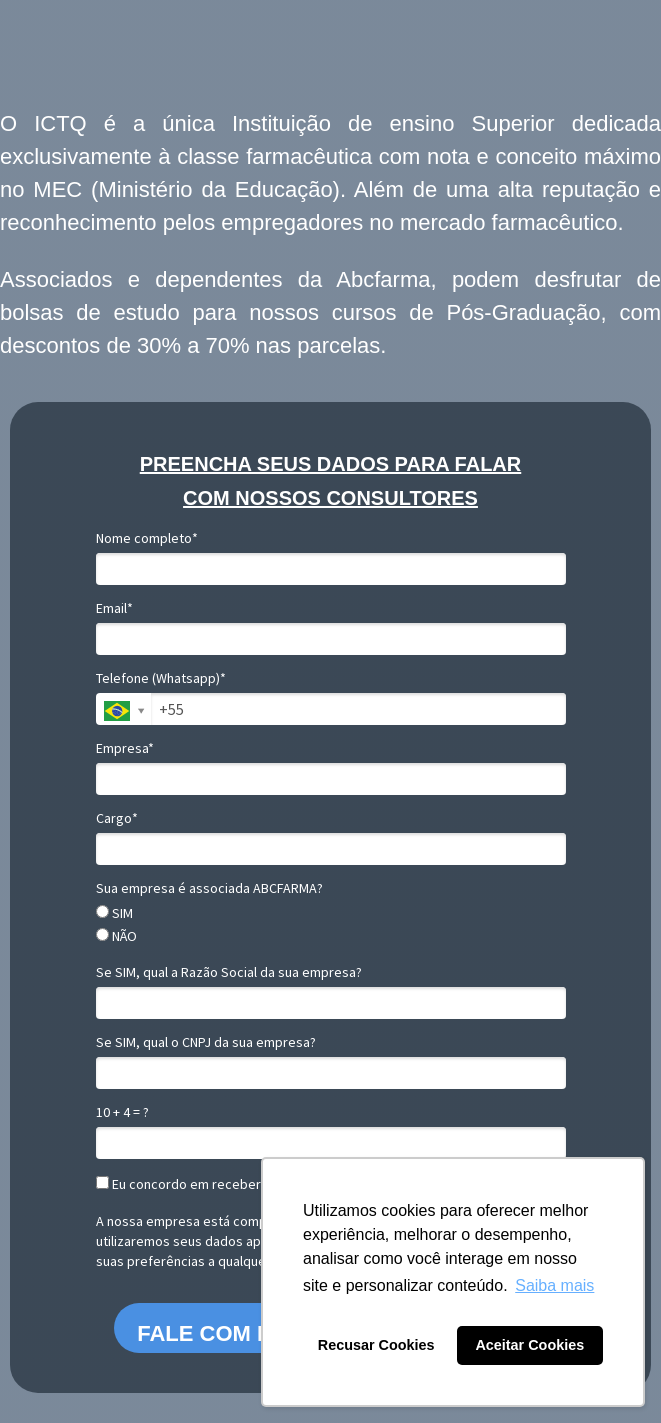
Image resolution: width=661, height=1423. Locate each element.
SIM (114, 913)
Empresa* (125, 748)
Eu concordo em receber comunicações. (224, 1184)
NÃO (116, 936)
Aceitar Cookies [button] (529, 1345)
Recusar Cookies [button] (376, 1345)
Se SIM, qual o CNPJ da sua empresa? (206, 1042)
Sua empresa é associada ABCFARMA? (209, 888)
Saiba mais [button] (554, 1285)
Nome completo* (147, 538)
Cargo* (117, 818)
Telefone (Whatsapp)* (161, 678)
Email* (114, 608)
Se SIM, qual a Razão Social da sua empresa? (229, 972)
